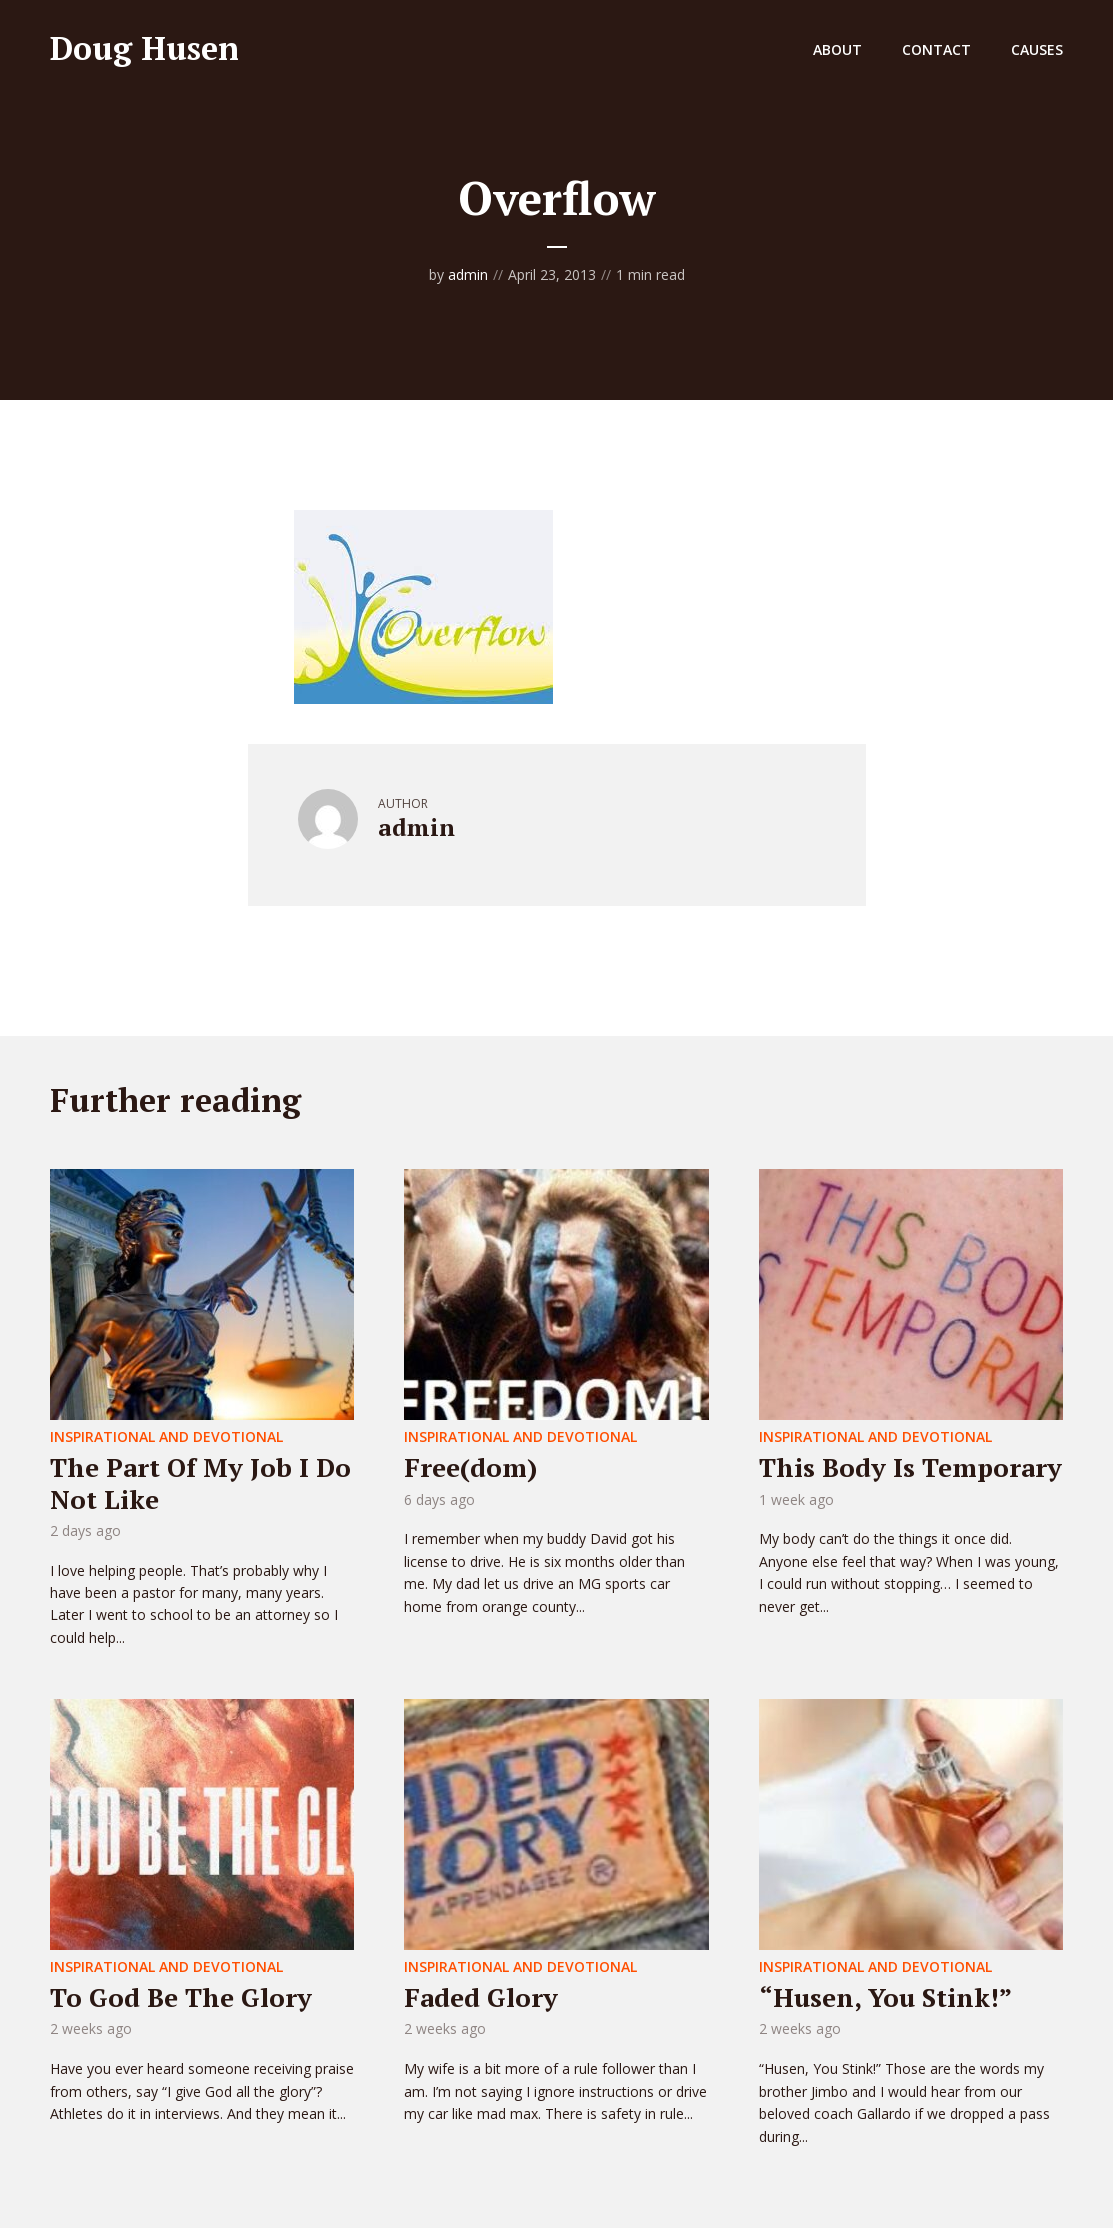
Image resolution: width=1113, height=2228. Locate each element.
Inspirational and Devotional (166, 1436)
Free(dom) (470, 1467)
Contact (936, 49)
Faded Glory (481, 1997)
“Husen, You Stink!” (885, 1997)
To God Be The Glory (181, 1997)
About (837, 49)
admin (468, 274)
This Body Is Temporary (910, 1467)
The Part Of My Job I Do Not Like (200, 1482)
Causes (1037, 49)
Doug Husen (144, 48)
